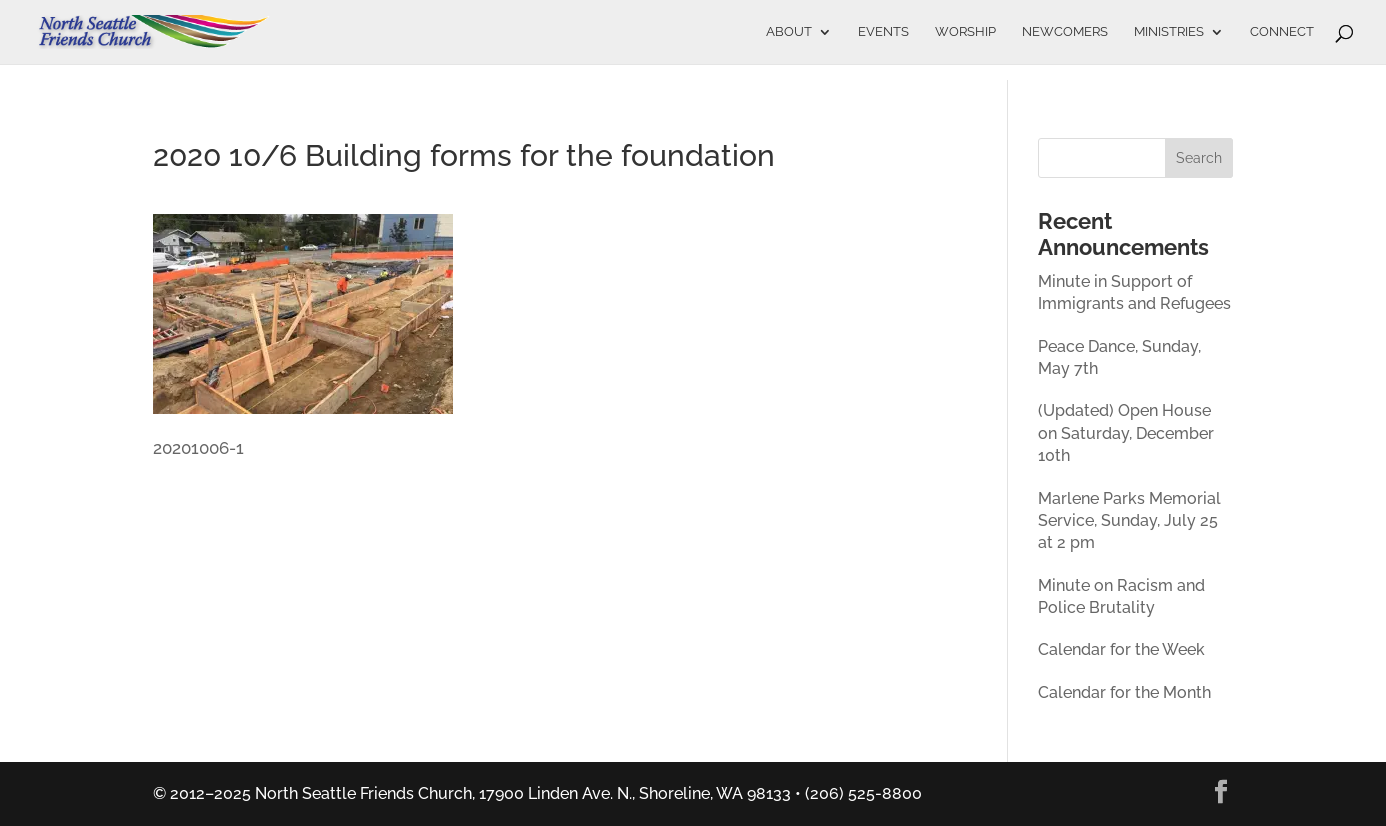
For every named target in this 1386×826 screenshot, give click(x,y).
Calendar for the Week (1121, 649)
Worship (965, 32)
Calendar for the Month (1124, 692)
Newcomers (1065, 32)
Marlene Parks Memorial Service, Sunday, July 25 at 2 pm (1129, 521)
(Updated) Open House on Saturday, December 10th (1126, 433)
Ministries (1169, 32)
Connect (1282, 32)
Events (883, 32)
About (789, 32)
